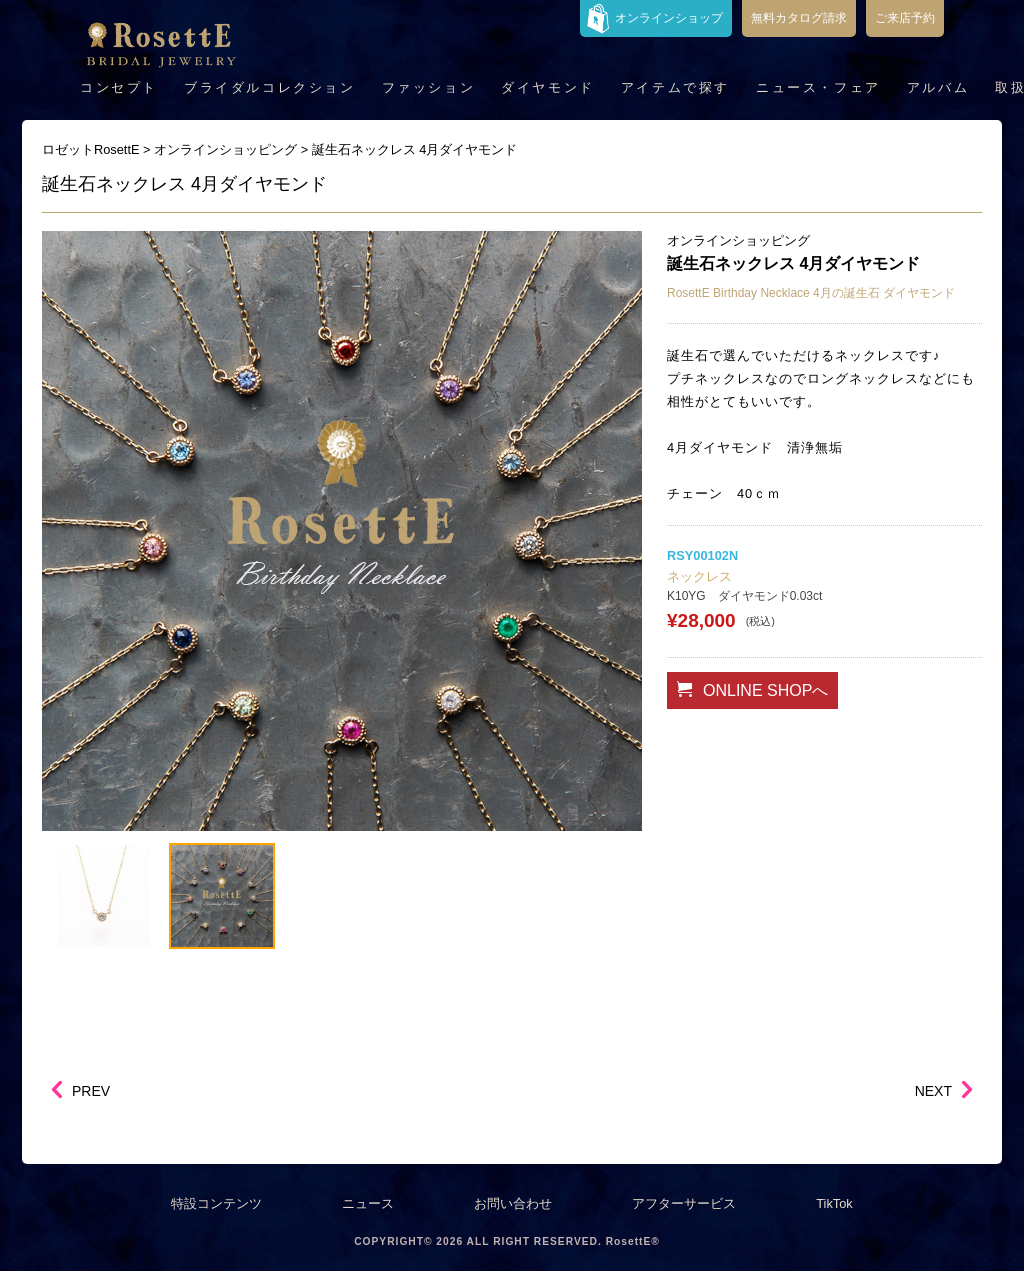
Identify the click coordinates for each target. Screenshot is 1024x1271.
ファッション (429, 87)
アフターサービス (684, 1203)
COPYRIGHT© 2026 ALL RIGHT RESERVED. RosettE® (507, 1241)
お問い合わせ (513, 1203)
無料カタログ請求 (799, 18)
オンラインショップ (669, 18)
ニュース (368, 1203)
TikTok (834, 1203)
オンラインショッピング (738, 240)
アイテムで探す (675, 87)
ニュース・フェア (818, 87)
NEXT (933, 1091)
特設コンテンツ (216, 1203)
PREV (91, 1091)
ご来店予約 (905, 18)
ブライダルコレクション (270, 87)
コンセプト (119, 87)
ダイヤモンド (548, 87)
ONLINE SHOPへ (752, 690)
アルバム (938, 87)
